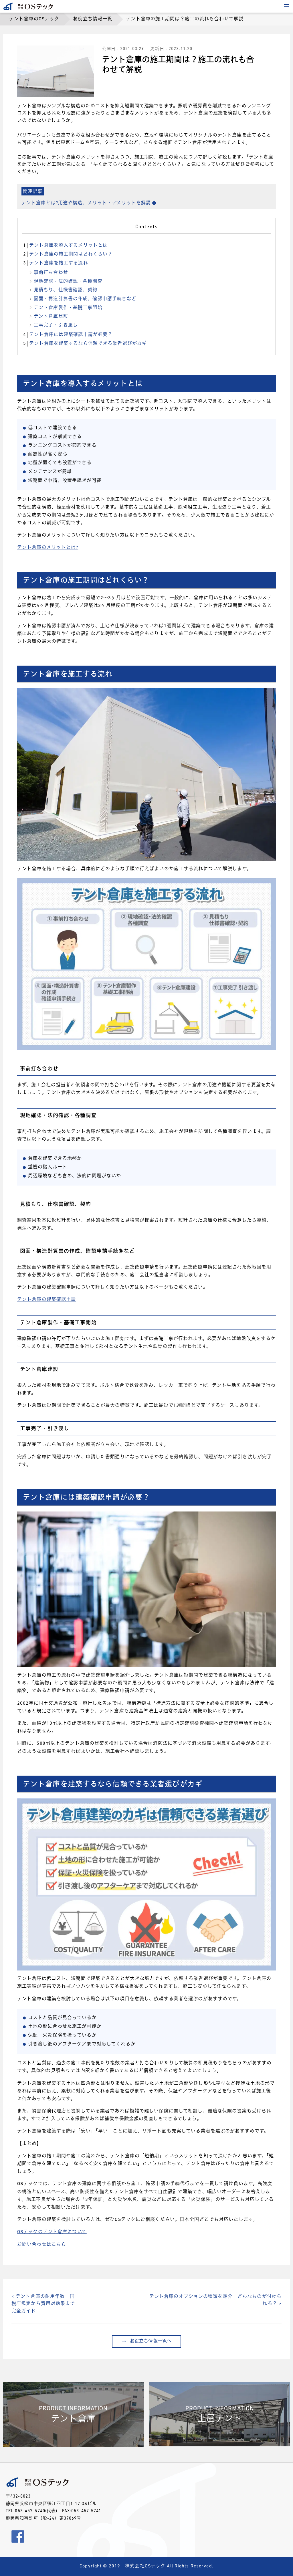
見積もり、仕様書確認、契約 (66, 290)
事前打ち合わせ (51, 272)
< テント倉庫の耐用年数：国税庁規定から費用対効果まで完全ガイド (43, 2304)
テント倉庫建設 (51, 316)
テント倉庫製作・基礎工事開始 (68, 308)
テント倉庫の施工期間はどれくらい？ (67, 254)
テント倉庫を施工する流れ (55, 263)
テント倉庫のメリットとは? (47, 547)
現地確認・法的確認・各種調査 (68, 281)
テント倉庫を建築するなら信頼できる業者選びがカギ (84, 343)
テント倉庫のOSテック (34, 19)
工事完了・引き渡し (56, 325)
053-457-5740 (30, 2511)
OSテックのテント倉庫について (52, 2232)
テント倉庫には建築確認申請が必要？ (67, 335)
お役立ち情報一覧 (92, 19)
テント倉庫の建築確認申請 (46, 1299)
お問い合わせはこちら (41, 2244)
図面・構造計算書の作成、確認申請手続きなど (85, 299)
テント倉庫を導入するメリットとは (65, 245)
